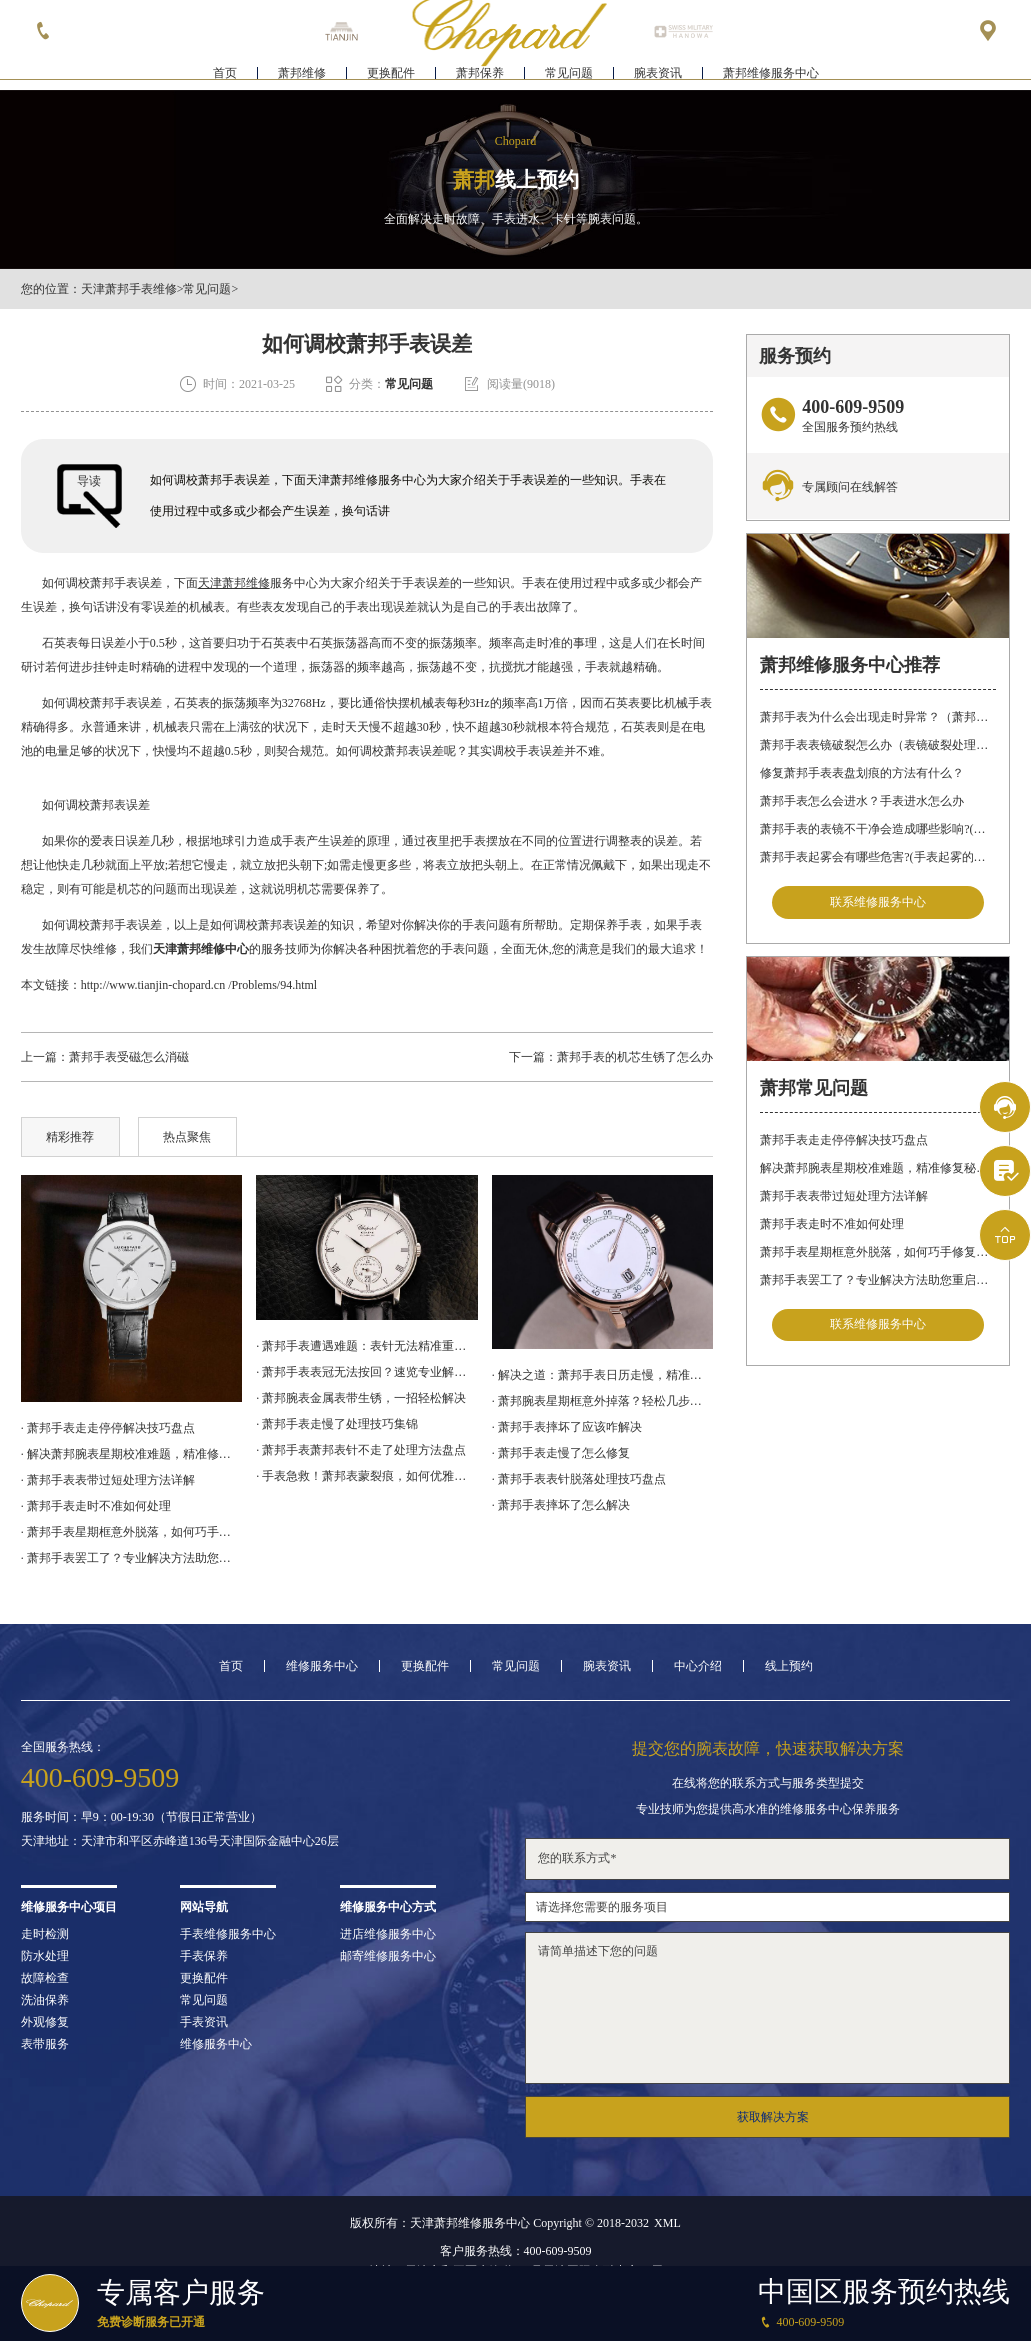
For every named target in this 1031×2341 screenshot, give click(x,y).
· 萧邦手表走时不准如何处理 (96, 1506)
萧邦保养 (480, 76)
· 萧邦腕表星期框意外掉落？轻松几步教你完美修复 (603, 1401)
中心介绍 (698, 1666)
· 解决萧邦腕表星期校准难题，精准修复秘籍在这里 (132, 1454)
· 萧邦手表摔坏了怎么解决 (561, 1505)
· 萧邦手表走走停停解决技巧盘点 (108, 1428)
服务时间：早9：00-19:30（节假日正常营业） (141, 1817)
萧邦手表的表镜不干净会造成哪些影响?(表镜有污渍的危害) (878, 829)
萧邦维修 (302, 76)
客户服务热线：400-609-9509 (516, 2251)
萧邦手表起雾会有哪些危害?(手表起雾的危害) (878, 857)
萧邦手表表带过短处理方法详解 (844, 1196)
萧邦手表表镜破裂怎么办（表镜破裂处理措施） (878, 745)
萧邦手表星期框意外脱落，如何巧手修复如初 (878, 1252)
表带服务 (45, 2044)
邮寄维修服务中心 (388, 1956)
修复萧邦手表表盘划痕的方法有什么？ (862, 773)
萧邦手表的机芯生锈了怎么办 (635, 1057)
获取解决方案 (773, 2117)
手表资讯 (204, 2022)
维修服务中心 (322, 1666)
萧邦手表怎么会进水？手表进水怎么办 (862, 801)
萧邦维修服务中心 (771, 76)
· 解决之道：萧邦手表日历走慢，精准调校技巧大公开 (603, 1375)
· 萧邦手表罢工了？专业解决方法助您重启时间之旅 (132, 1558)
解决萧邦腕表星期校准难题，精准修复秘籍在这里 (878, 1168)
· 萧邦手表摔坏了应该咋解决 (567, 1427)
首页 (225, 76)
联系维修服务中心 (878, 903)
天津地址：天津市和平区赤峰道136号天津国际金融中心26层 (180, 1841)
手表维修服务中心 (228, 1934)
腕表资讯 (658, 76)
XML (667, 2223)
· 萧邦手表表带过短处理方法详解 (108, 1480)
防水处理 (45, 1956)
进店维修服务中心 (388, 1934)
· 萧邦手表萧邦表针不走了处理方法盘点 (361, 1450)
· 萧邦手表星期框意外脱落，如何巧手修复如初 (132, 1532)
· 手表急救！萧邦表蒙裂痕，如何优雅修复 (367, 1476)
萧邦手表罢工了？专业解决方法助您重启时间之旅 (878, 1280)
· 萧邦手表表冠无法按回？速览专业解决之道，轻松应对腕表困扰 (367, 1372)
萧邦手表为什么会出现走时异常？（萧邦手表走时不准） (878, 717)
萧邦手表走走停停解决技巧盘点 (844, 1140)
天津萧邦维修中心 (201, 949)
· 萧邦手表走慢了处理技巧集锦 (337, 1424)
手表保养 (204, 1956)
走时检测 (45, 1934)
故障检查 (45, 1978)
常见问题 (569, 76)
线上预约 (789, 1666)
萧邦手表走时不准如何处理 (832, 1224)
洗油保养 (45, 2000)
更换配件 (391, 76)
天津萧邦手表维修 (129, 289)
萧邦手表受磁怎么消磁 (129, 1057)
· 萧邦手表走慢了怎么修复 (561, 1453)
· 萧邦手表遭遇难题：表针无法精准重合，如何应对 (367, 1346)
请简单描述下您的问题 (767, 2008)
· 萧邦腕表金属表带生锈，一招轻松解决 (361, 1398)
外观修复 (45, 2022)
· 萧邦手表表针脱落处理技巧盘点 (579, 1479)
